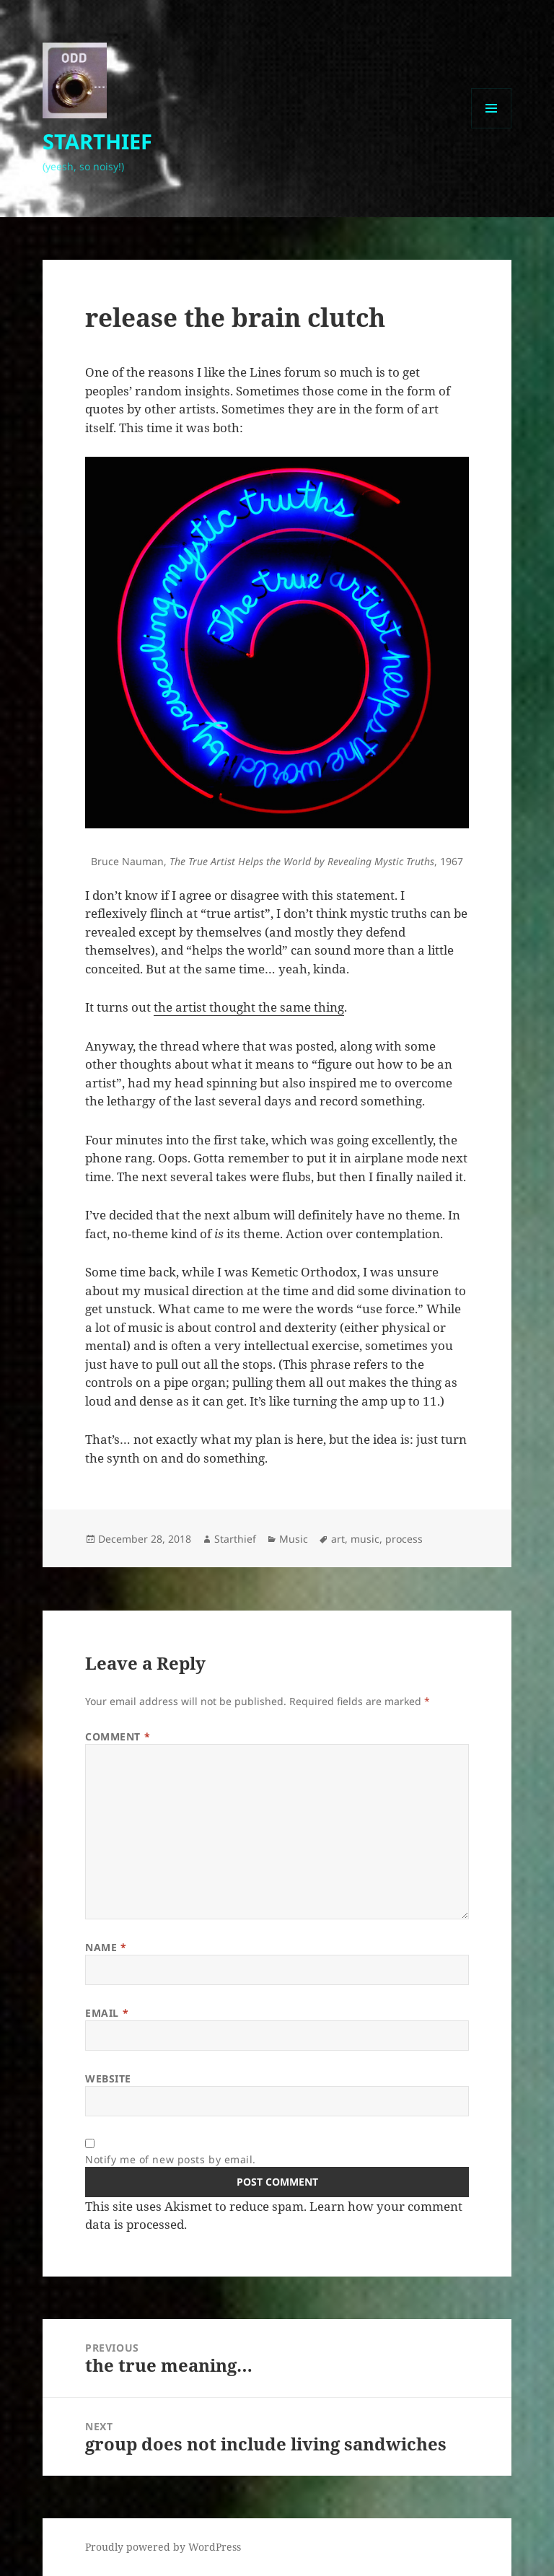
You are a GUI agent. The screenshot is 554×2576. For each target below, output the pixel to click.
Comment (117, 1736)
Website (108, 2078)
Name (105, 1947)
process (404, 1539)
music (365, 1539)
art (338, 1539)
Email (106, 2013)
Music (293, 1539)
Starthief (235, 1539)
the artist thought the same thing (249, 1007)
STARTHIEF (97, 141)
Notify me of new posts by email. (170, 2159)
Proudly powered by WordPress (163, 2547)
